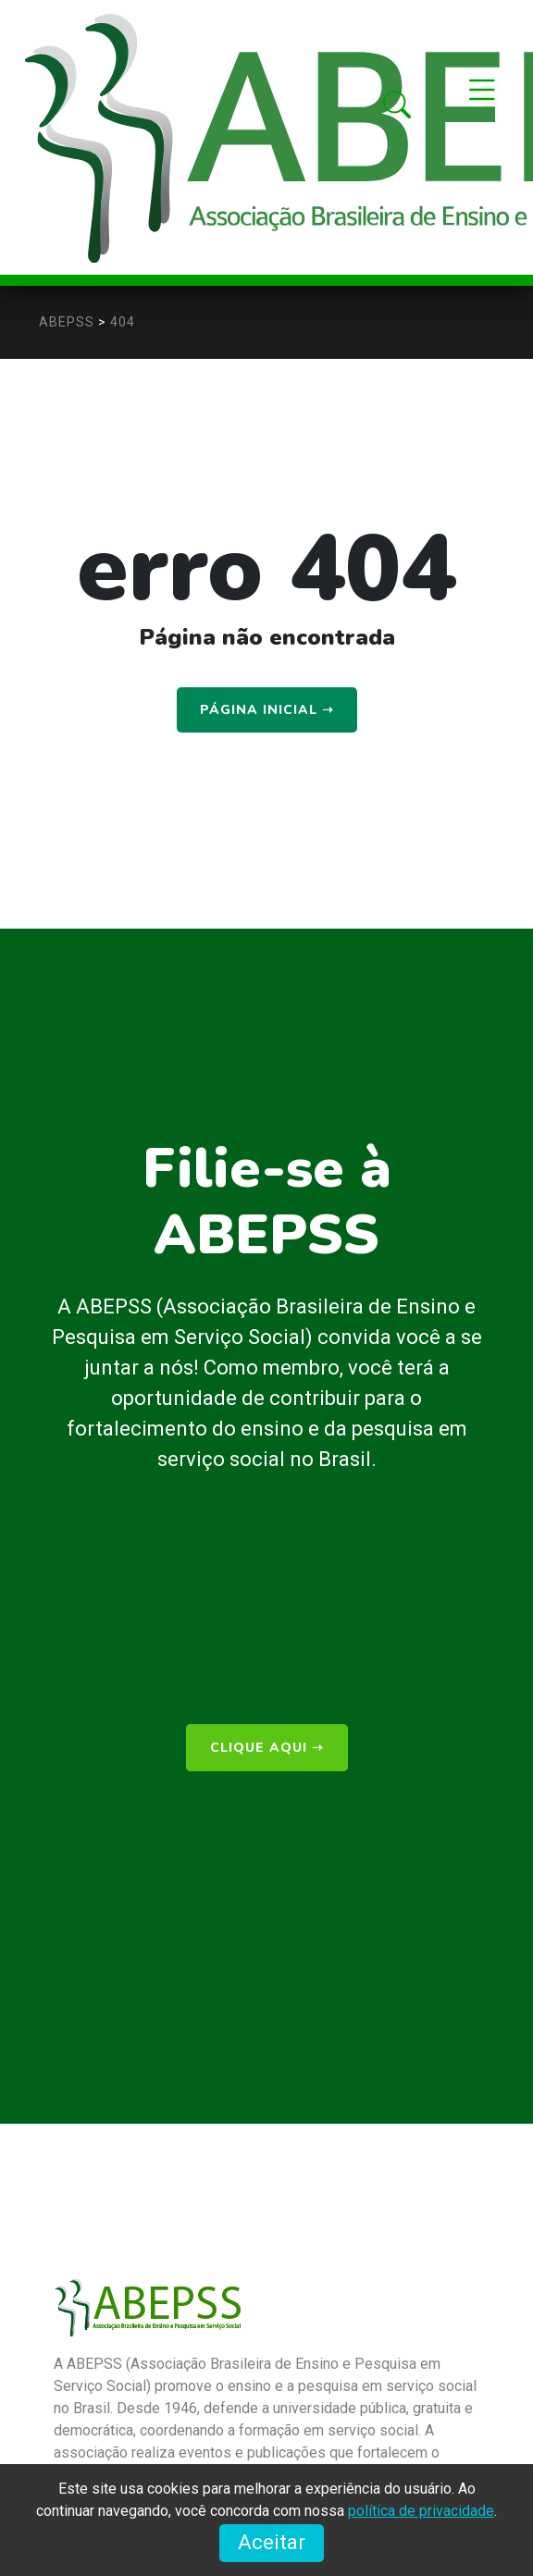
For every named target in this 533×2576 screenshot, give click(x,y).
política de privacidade (421, 2511)
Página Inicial (267, 710)
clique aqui (267, 1747)
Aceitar (271, 2542)
